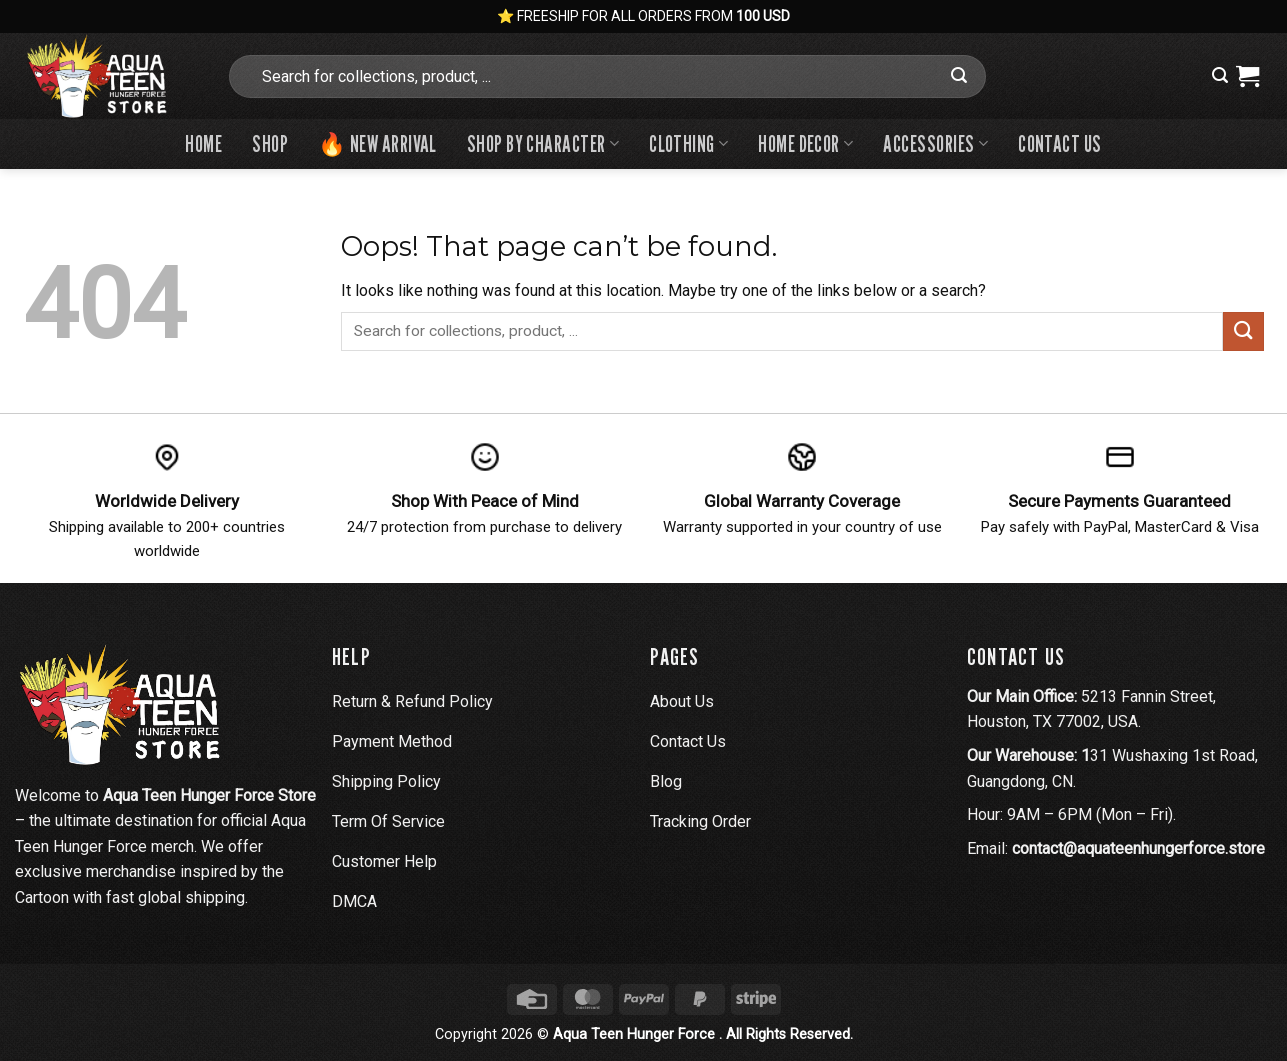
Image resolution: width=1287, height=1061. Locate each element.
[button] (1220, 75)
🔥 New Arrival (377, 143)
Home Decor (805, 143)
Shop (270, 143)
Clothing (688, 143)
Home (203, 143)
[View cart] (1247, 76)
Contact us (1059, 143)
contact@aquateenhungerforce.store (1138, 848)
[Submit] (959, 76)
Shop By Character (543, 143)
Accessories (935, 143)
